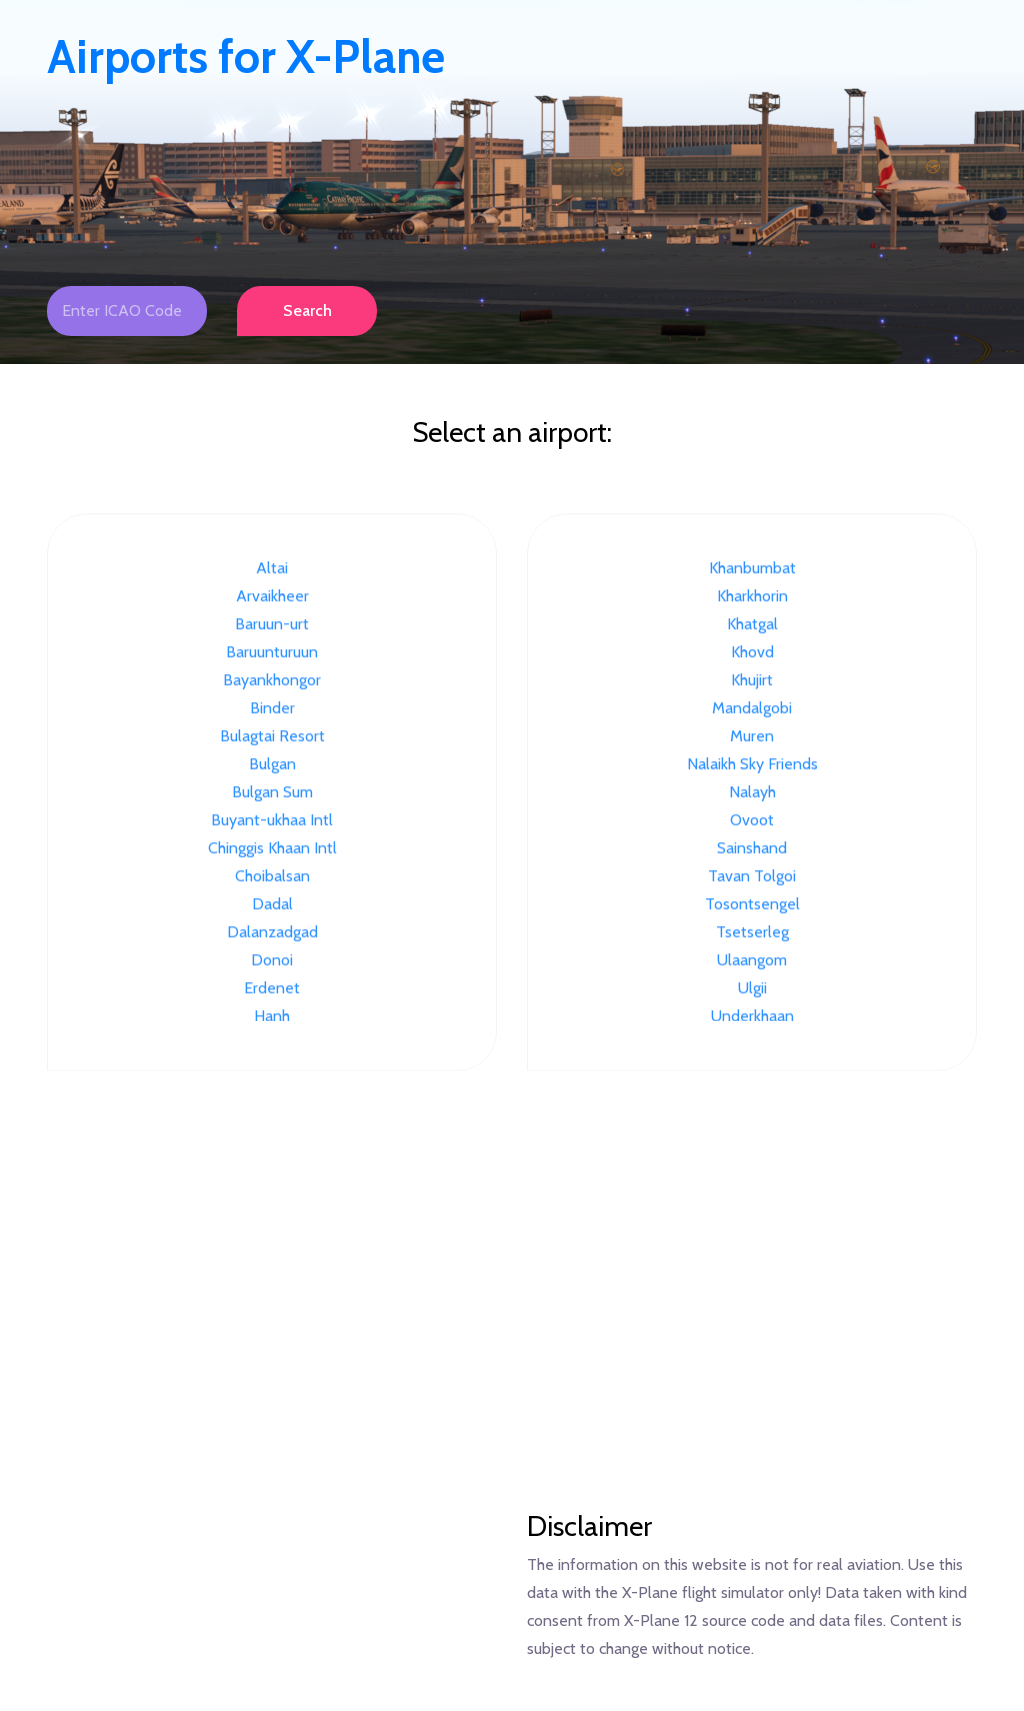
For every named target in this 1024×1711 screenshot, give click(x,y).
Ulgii (752, 989)
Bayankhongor (272, 681)
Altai (272, 569)
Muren (752, 737)
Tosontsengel (752, 905)
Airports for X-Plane (246, 57)
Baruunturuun (272, 653)
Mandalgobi (752, 709)
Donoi (272, 961)
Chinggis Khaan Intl (272, 849)
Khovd (752, 653)
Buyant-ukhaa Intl (272, 821)
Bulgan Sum (272, 793)
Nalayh (752, 793)
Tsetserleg (752, 933)
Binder (272, 709)
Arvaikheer (272, 597)
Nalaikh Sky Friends (752, 765)
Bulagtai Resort (272, 737)
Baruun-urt (272, 625)
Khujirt (752, 681)
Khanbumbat (752, 569)
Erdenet (272, 989)
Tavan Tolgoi (752, 877)
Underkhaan (752, 1017)
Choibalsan (272, 877)
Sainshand (752, 849)
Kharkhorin (752, 597)
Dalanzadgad (272, 933)
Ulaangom (752, 961)
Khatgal (752, 625)
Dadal (272, 905)
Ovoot (752, 821)
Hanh (272, 1017)
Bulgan (272, 765)
